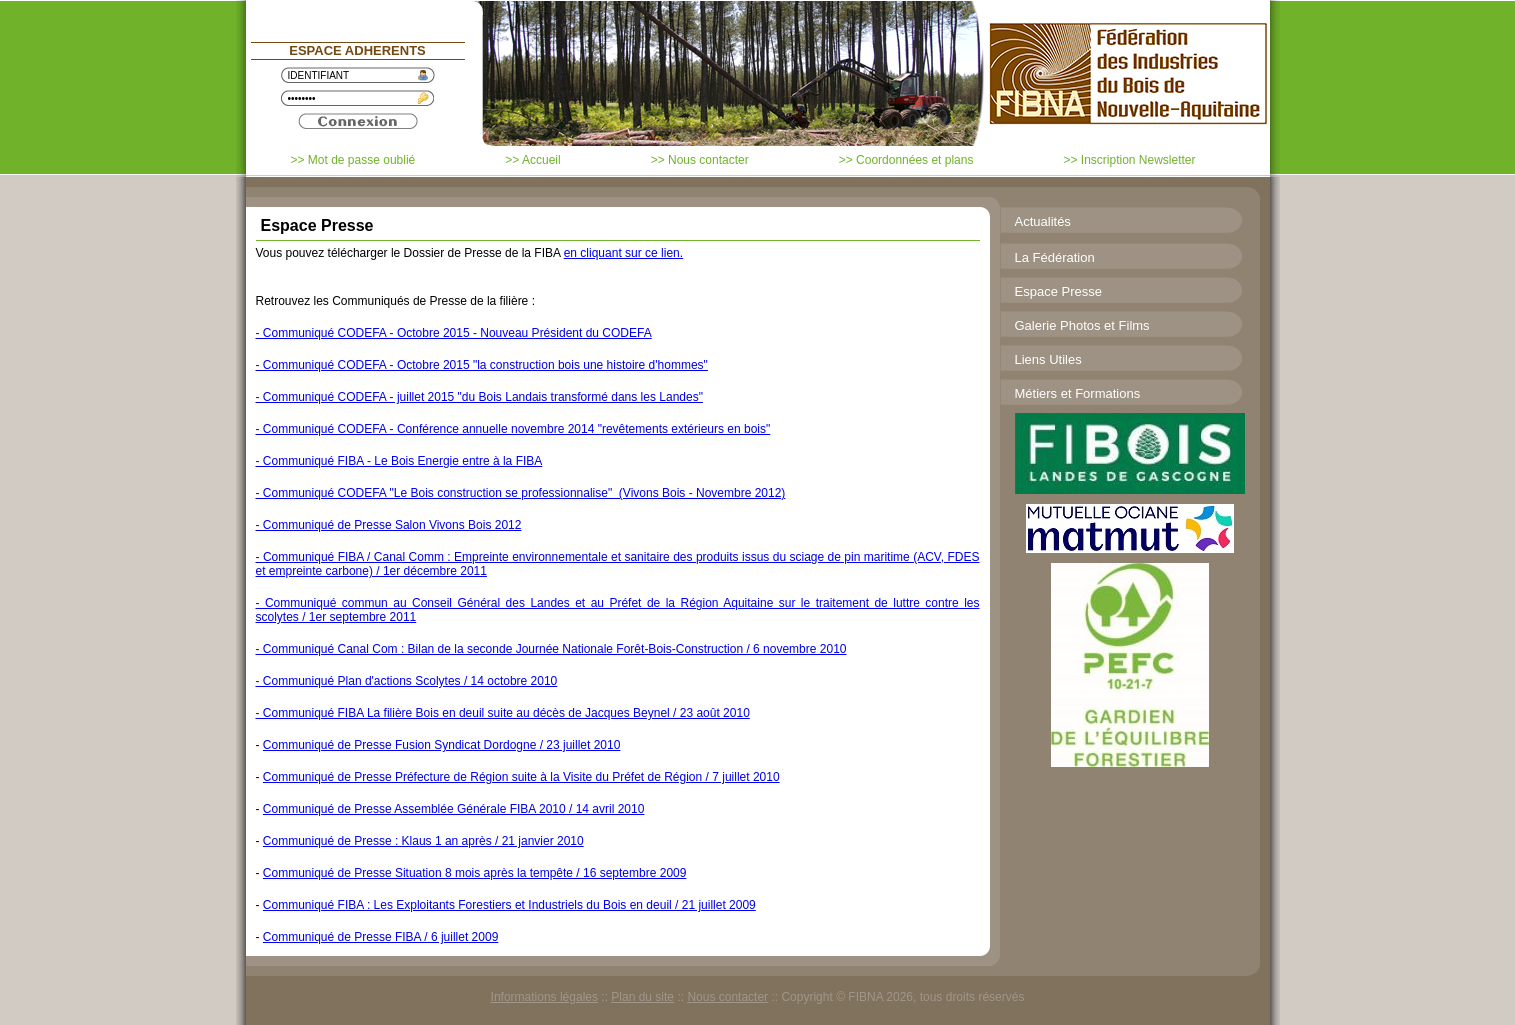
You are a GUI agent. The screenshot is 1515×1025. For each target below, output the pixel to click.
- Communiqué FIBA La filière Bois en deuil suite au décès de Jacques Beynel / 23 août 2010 (503, 713)
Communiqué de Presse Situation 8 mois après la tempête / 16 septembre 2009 (475, 873)
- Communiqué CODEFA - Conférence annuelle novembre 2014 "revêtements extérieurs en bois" (513, 429)
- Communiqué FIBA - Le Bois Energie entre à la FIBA (399, 461)
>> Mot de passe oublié (353, 160)
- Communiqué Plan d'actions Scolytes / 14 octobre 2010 (407, 681)
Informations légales (544, 997)
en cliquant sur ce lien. (623, 253)
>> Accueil (532, 160)
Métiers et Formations (1078, 393)
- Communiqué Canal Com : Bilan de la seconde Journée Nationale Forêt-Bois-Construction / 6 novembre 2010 (551, 649)
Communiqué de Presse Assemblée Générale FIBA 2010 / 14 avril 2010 (454, 809)
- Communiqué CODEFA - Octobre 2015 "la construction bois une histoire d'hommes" (482, 365)
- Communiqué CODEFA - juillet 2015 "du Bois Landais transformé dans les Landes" (479, 397)
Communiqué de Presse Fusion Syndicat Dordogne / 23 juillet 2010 (442, 745)
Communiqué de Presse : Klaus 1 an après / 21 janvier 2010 (423, 841)
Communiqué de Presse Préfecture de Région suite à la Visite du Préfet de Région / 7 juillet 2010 (521, 777)
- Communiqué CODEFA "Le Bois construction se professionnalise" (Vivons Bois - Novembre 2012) (521, 493)
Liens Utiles (1048, 359)
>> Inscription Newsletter (1129, 160)
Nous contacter (727, 997)
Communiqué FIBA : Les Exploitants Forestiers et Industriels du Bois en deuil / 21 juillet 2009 (509, 905)
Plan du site (642, 997)
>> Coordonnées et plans (906, 160)
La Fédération (1055, 257)
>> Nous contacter (700, 160)
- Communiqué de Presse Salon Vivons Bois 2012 (389, 525)
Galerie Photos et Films (1082, 325)
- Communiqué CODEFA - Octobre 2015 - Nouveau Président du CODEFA (454, 333)
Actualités (1043, 221)
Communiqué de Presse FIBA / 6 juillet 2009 (380, 937)
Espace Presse (1058, 291)
